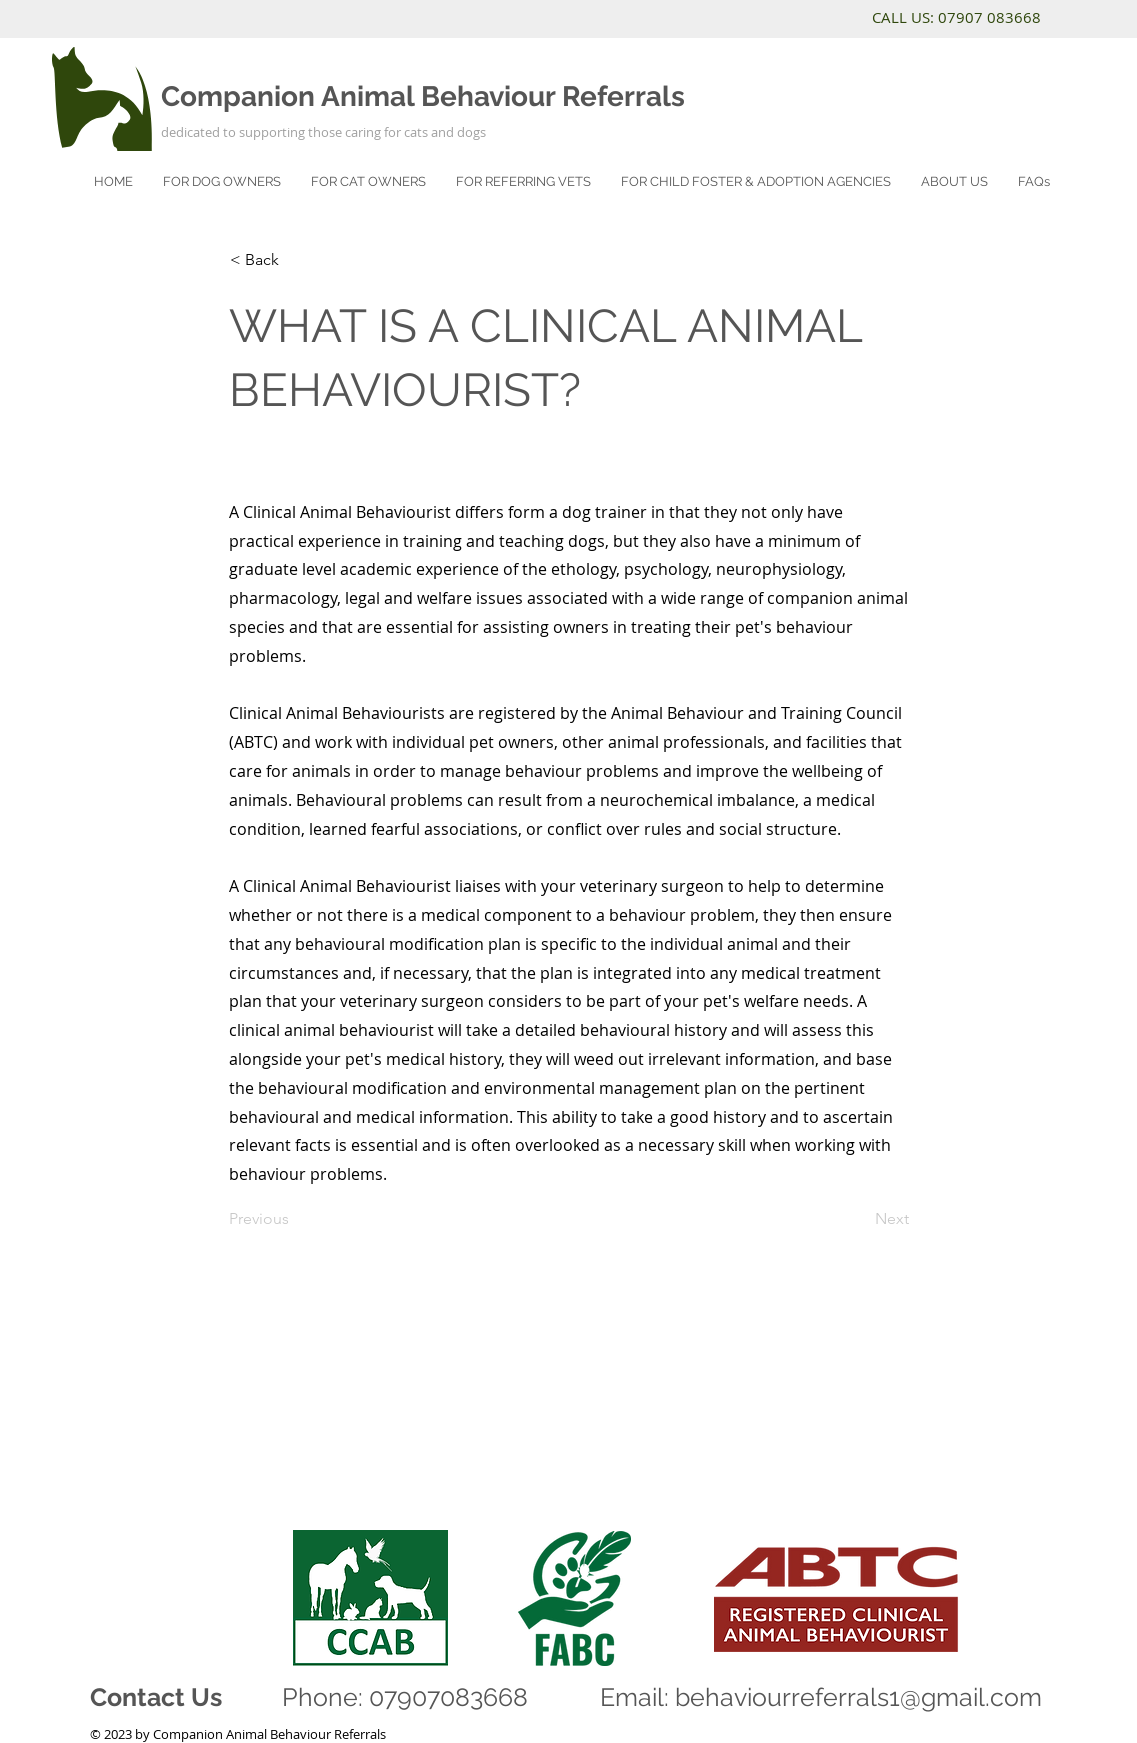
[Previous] (295, 1219)
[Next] (859, 1219)
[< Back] (296, 260)
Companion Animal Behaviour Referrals (423, 96)
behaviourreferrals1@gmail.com (858, 1697)
